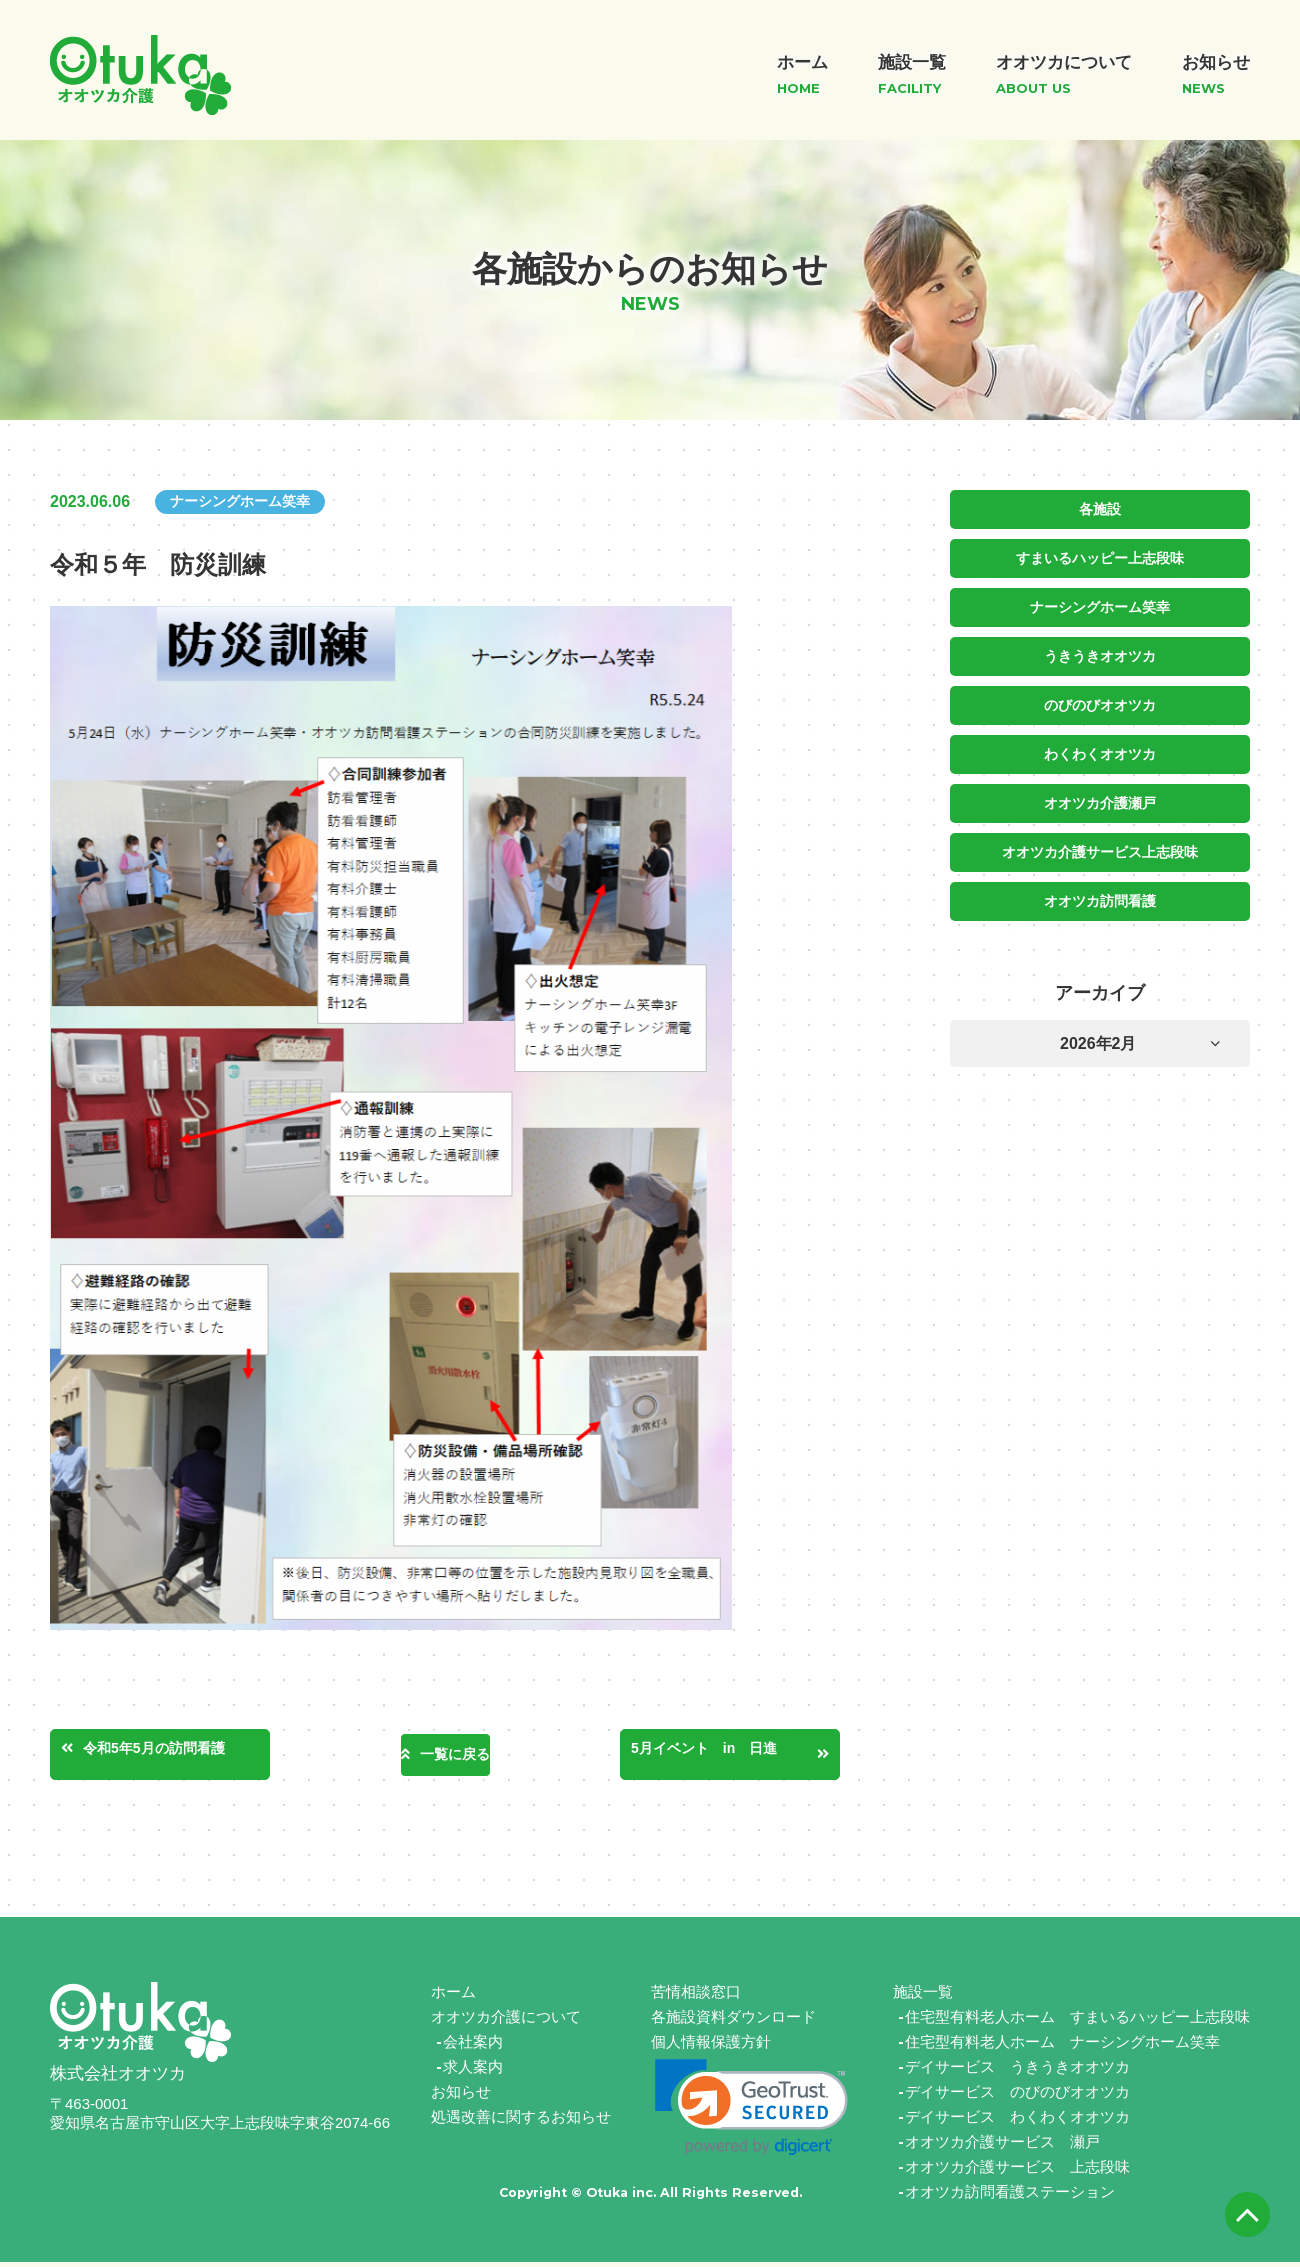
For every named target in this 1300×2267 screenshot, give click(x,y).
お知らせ (461, 2096)
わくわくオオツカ (1100, 749)
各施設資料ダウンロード (733, 2021)
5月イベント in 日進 (730, 1752)
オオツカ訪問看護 (1100, 893)
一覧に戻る (455, 1755)
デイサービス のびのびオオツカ (1017, 2096)
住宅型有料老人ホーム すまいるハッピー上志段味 (1077, 2021)
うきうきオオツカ (1100, 653)
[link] (751, 2112)
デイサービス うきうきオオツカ (1017, 2071)
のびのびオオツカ (1100, 701)
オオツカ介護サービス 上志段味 (1017, 2171)
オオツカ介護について (506, 2021)
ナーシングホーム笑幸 (1100, 605)
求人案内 (473, 2071)
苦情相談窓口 (696, 1996)
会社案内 (473, 2046)
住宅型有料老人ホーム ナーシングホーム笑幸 (1062, 2046)
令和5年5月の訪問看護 (189, 1752)
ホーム (453, 1996)
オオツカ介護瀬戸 (1100, 797)
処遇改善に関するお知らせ (521, 2121)
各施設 (1100, 509)
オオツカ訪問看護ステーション (1010, 2196)
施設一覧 (923, 1996)
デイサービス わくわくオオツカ (1017, 2121)
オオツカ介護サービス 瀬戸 (1002, 2146)
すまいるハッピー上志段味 (1100, 557)
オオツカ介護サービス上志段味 (1100, 845)
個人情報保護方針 (711, 2046)
